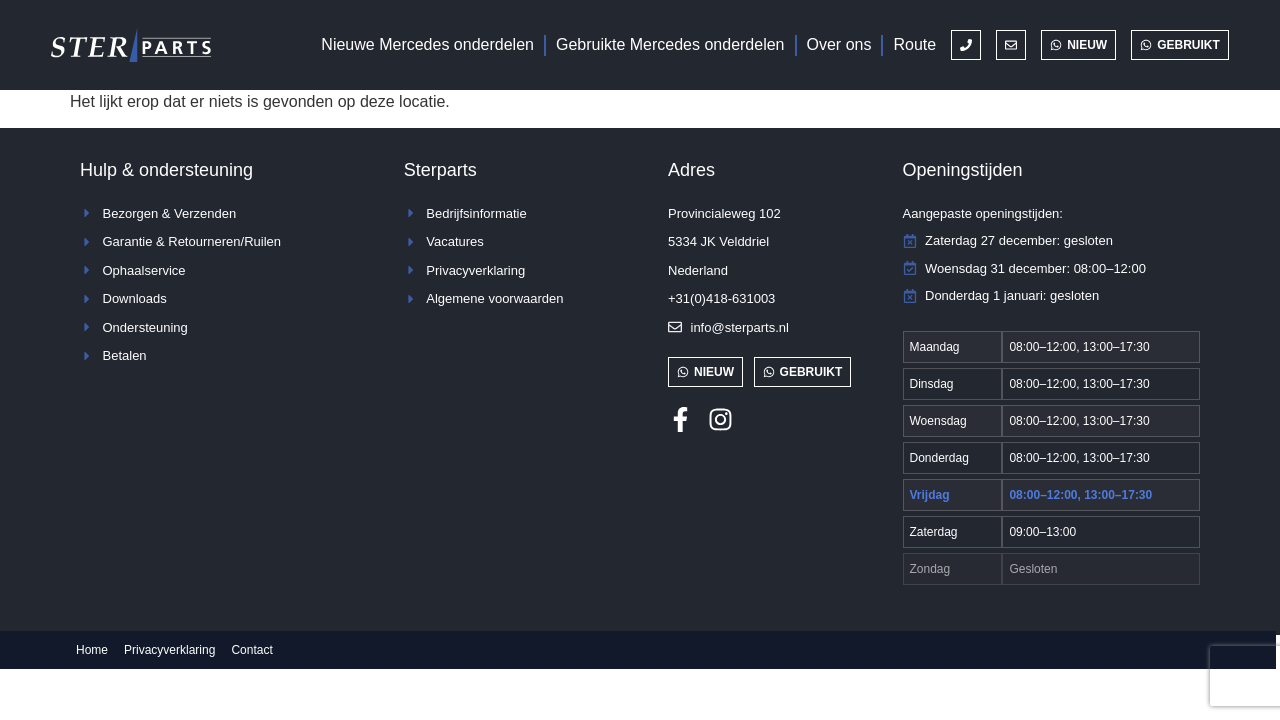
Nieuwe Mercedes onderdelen (427, 44)
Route (914, 44)
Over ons (839, 44)
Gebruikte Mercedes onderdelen (670, 44)
